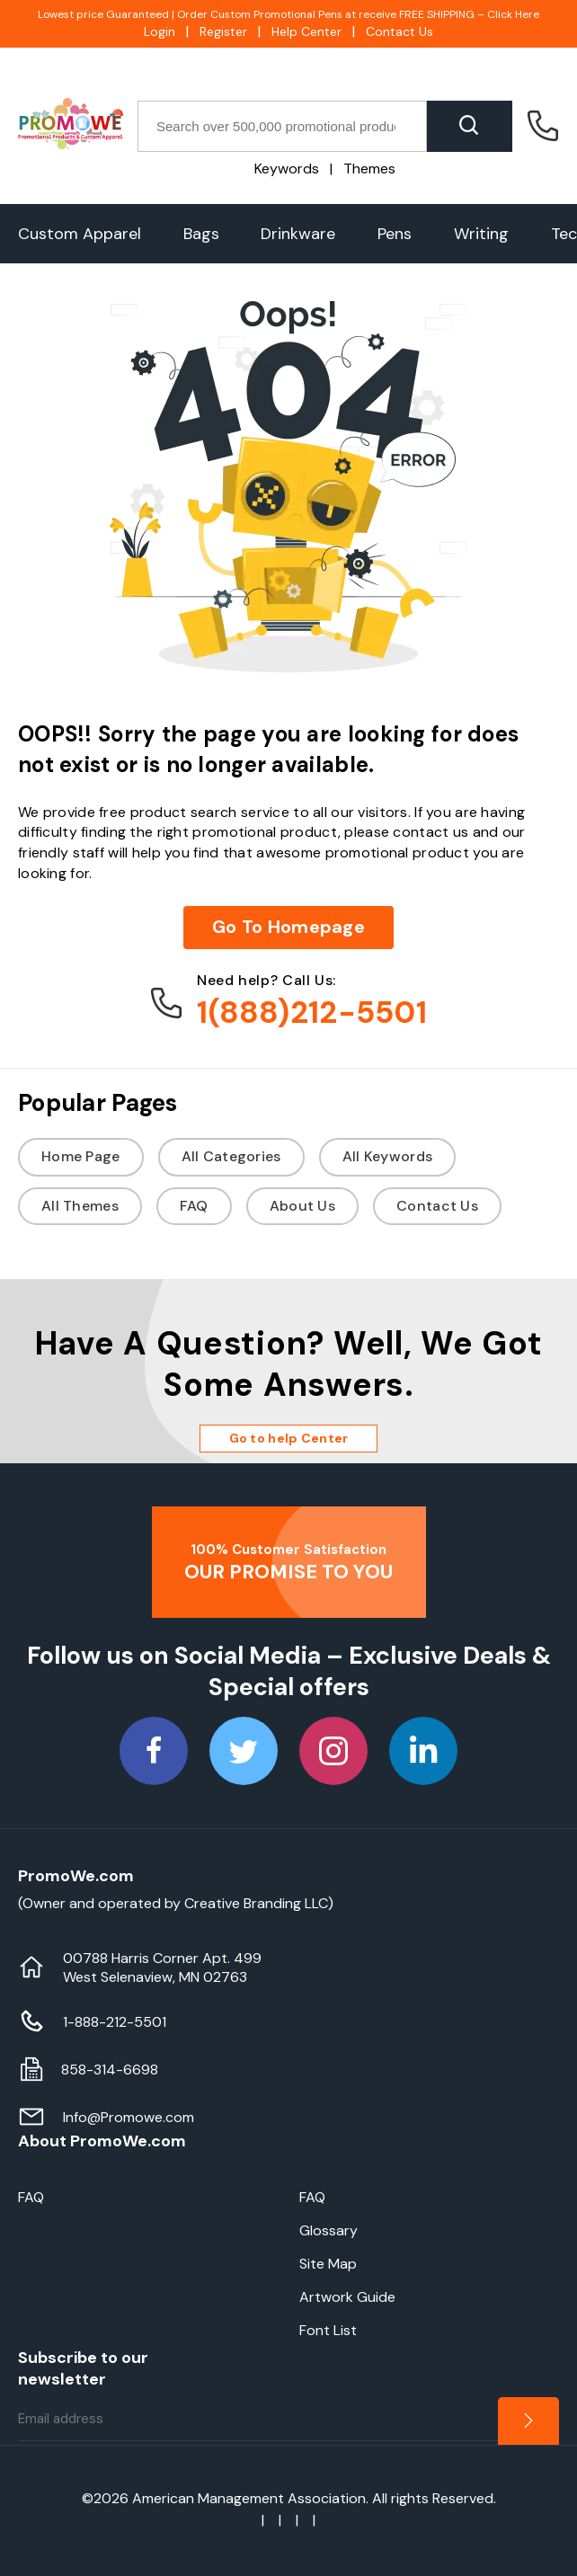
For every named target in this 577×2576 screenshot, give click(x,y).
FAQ (194, 1205)
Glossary (328, 2230)
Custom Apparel (79, 233)
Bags (201, 233)
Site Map (328, 2263)
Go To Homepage (288, 926)
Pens (394, 233)
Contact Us (399, 31)
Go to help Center (289, 1438)
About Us (302, 1205)
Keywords (286, 168)
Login (159, 31)
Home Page (80, 1156)
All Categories (231, 1156)
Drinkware (298, 233)
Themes (369, 168)
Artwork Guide (347, 2296)
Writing (481, 233)
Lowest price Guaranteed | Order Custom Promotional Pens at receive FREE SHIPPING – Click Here (288, 14)
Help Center (306, 31)
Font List (328, 2330)
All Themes (80, 1205)
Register (223, 31)
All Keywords (387, 1156)
